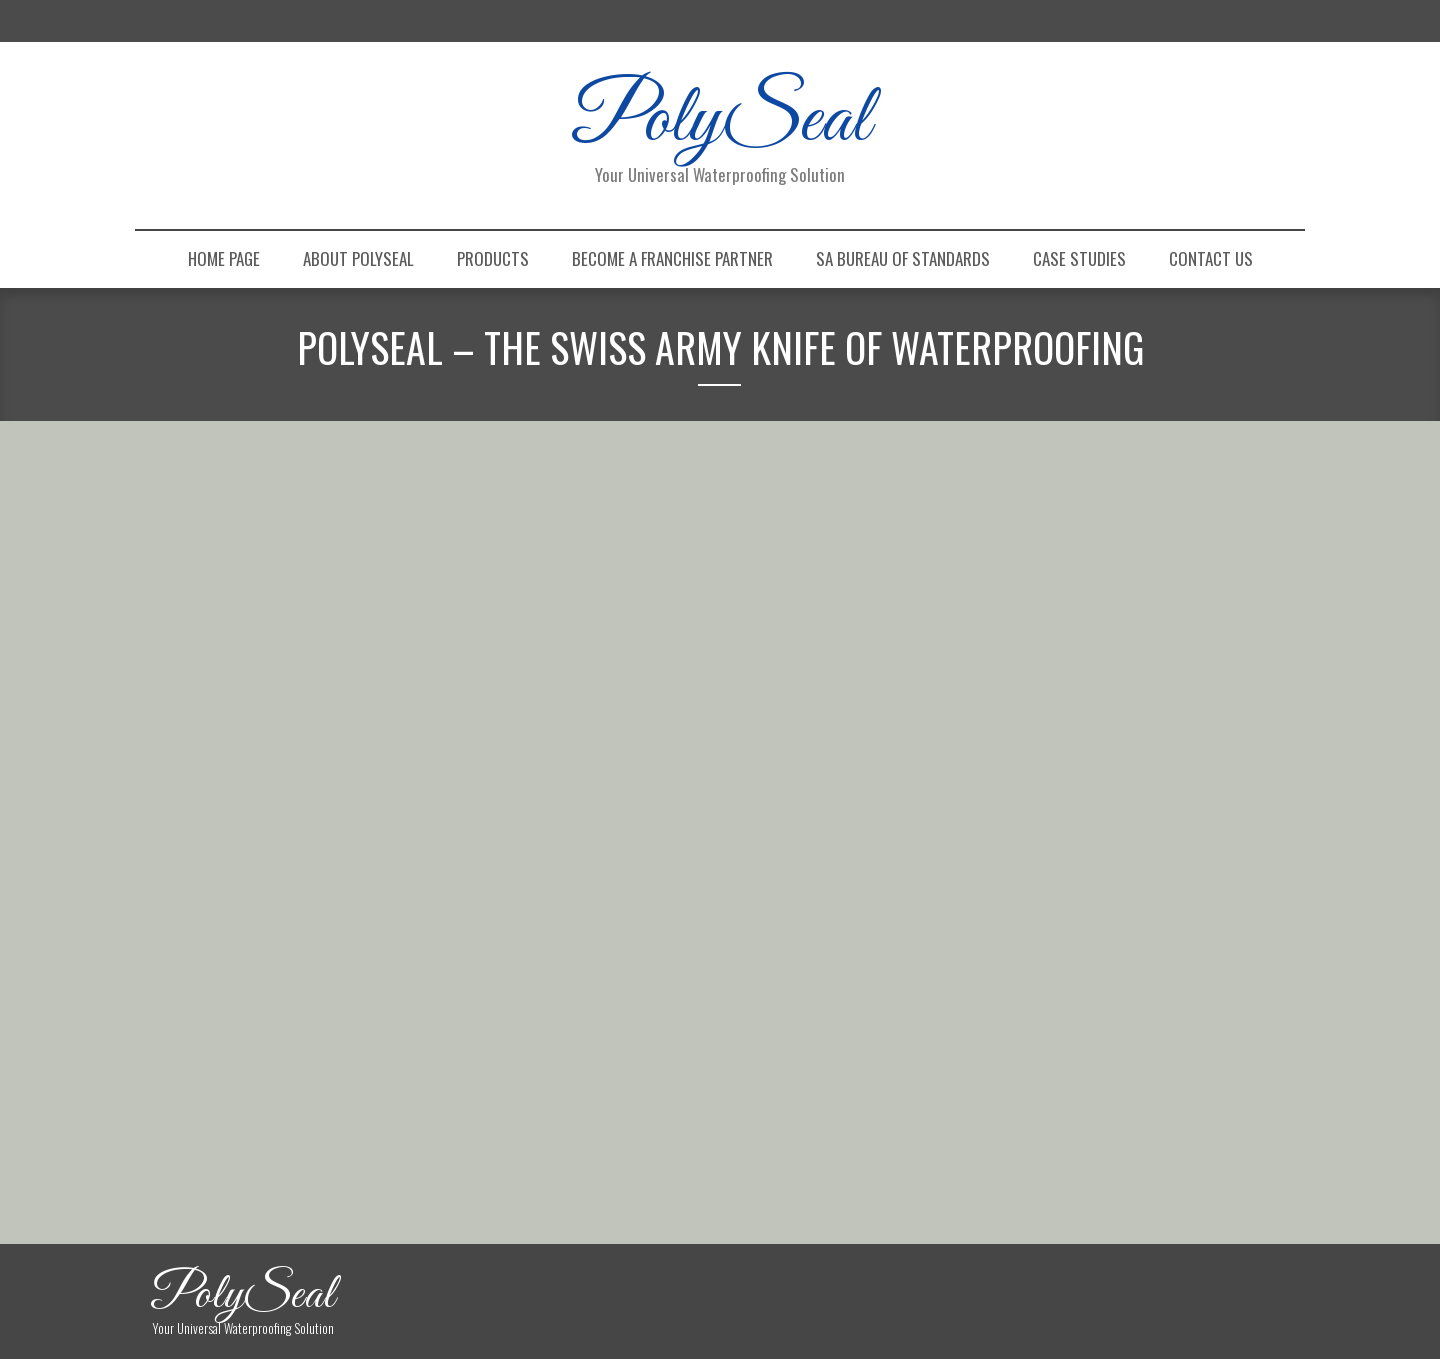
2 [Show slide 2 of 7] (473, 846)
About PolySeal (358, 258)
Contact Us (1211, 258)
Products (493, 258)
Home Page (224, 258)
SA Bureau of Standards (903, 258)
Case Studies (1079, 258)
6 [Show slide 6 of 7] (577, 846)
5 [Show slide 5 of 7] (551, 846)
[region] (525, 685)
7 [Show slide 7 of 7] (603, 846)
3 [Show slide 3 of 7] (499, 846)
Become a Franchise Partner (672, 258)
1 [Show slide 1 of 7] (447, 846)
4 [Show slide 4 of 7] (525, 846)
